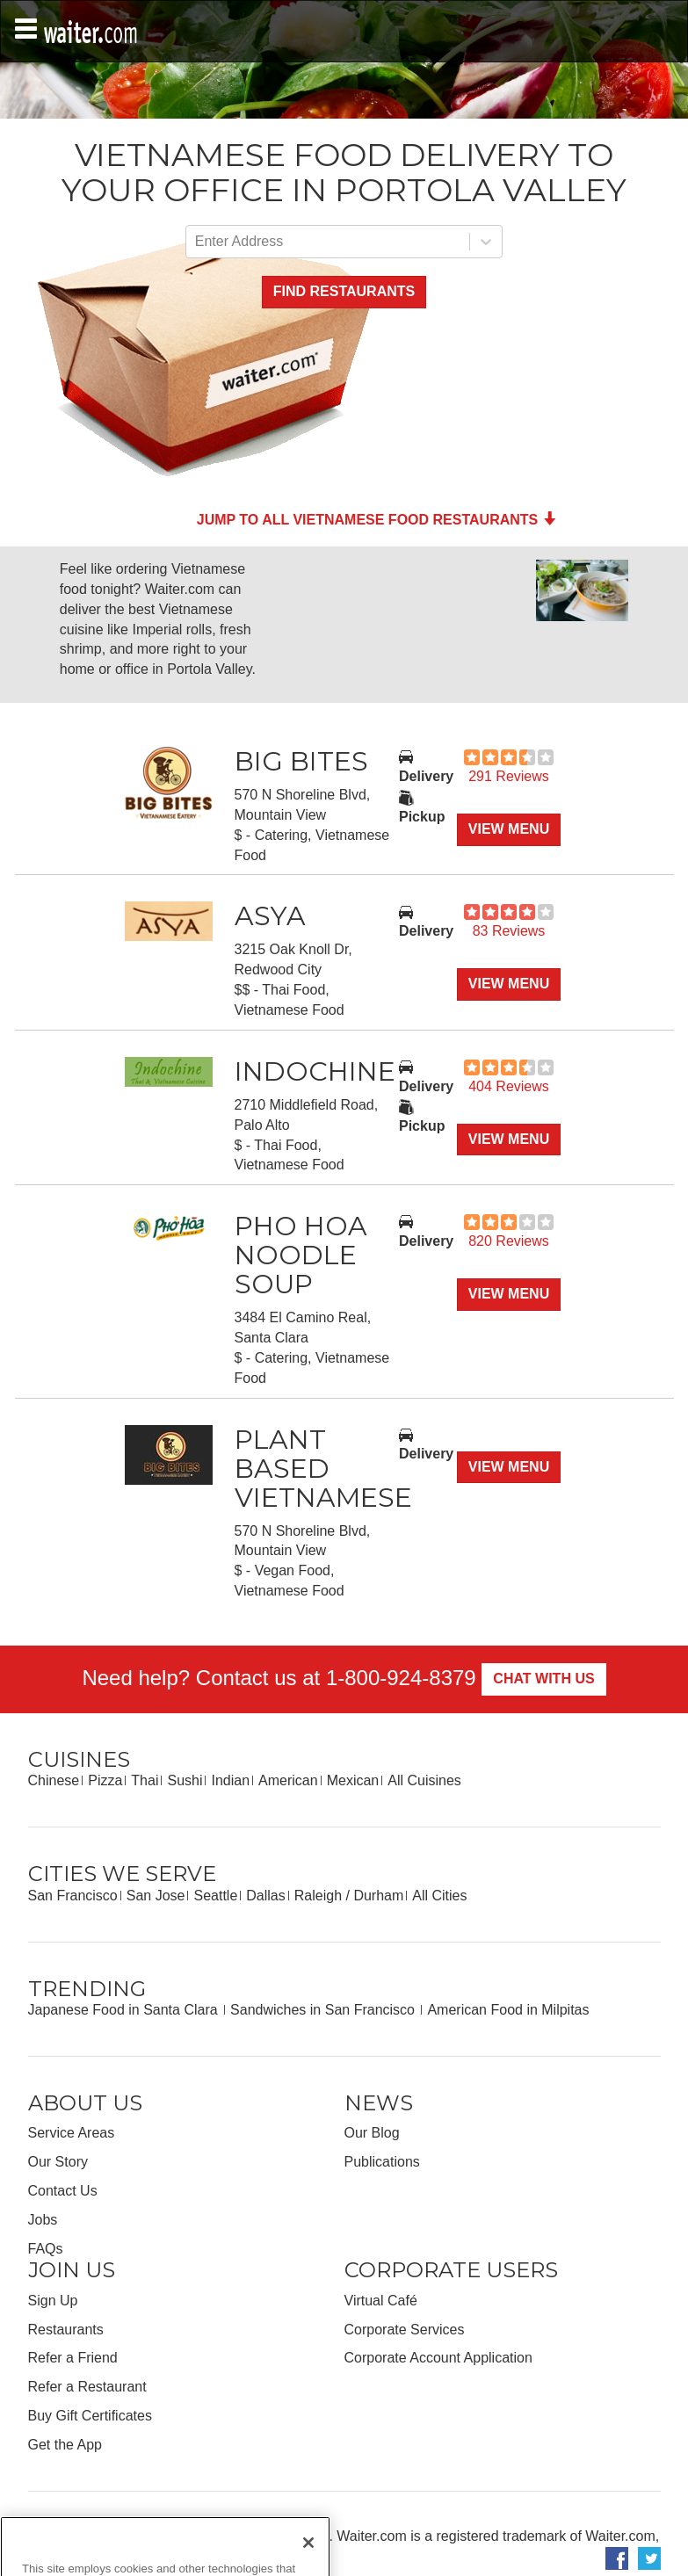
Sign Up (53, 2300)
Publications (382, 2161)
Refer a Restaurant (87, 2386)
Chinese (54, 1780)
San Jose (156, 1895)
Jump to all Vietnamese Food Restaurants (376, 519)
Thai (144, 1780)
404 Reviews (508, 1086)
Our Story (58, 2161)
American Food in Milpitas (508, 2009)
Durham (378, 1895)
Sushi (184, 1780)
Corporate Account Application (438, 2357)
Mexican (353, 1780)
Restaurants (66, 2329)
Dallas (265, 1895)
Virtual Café (380, 2300)
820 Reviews (508, 1241)
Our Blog (372, 2132)
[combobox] (197, 242)
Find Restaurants (344, 291)
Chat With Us (543, 1678)
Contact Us (63, 2190)
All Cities (439, 1895)
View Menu (508, 828)
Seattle (215, 1895)
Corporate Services (404, 2329)
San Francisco (73, 1895)
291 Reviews (508, 776)
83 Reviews (509, 930)
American (288, 1780)
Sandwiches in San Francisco (324, 2009)
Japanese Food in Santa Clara (125, 2009)
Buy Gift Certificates (90, 2415)
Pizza (105, 1780)
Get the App (65, 2444)
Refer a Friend (73, 2357)
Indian (230, 1780)
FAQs (45, 2248)
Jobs (43, 2219)
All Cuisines (424, 1780)
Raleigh (318, 1895)
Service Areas (71, 2132)
